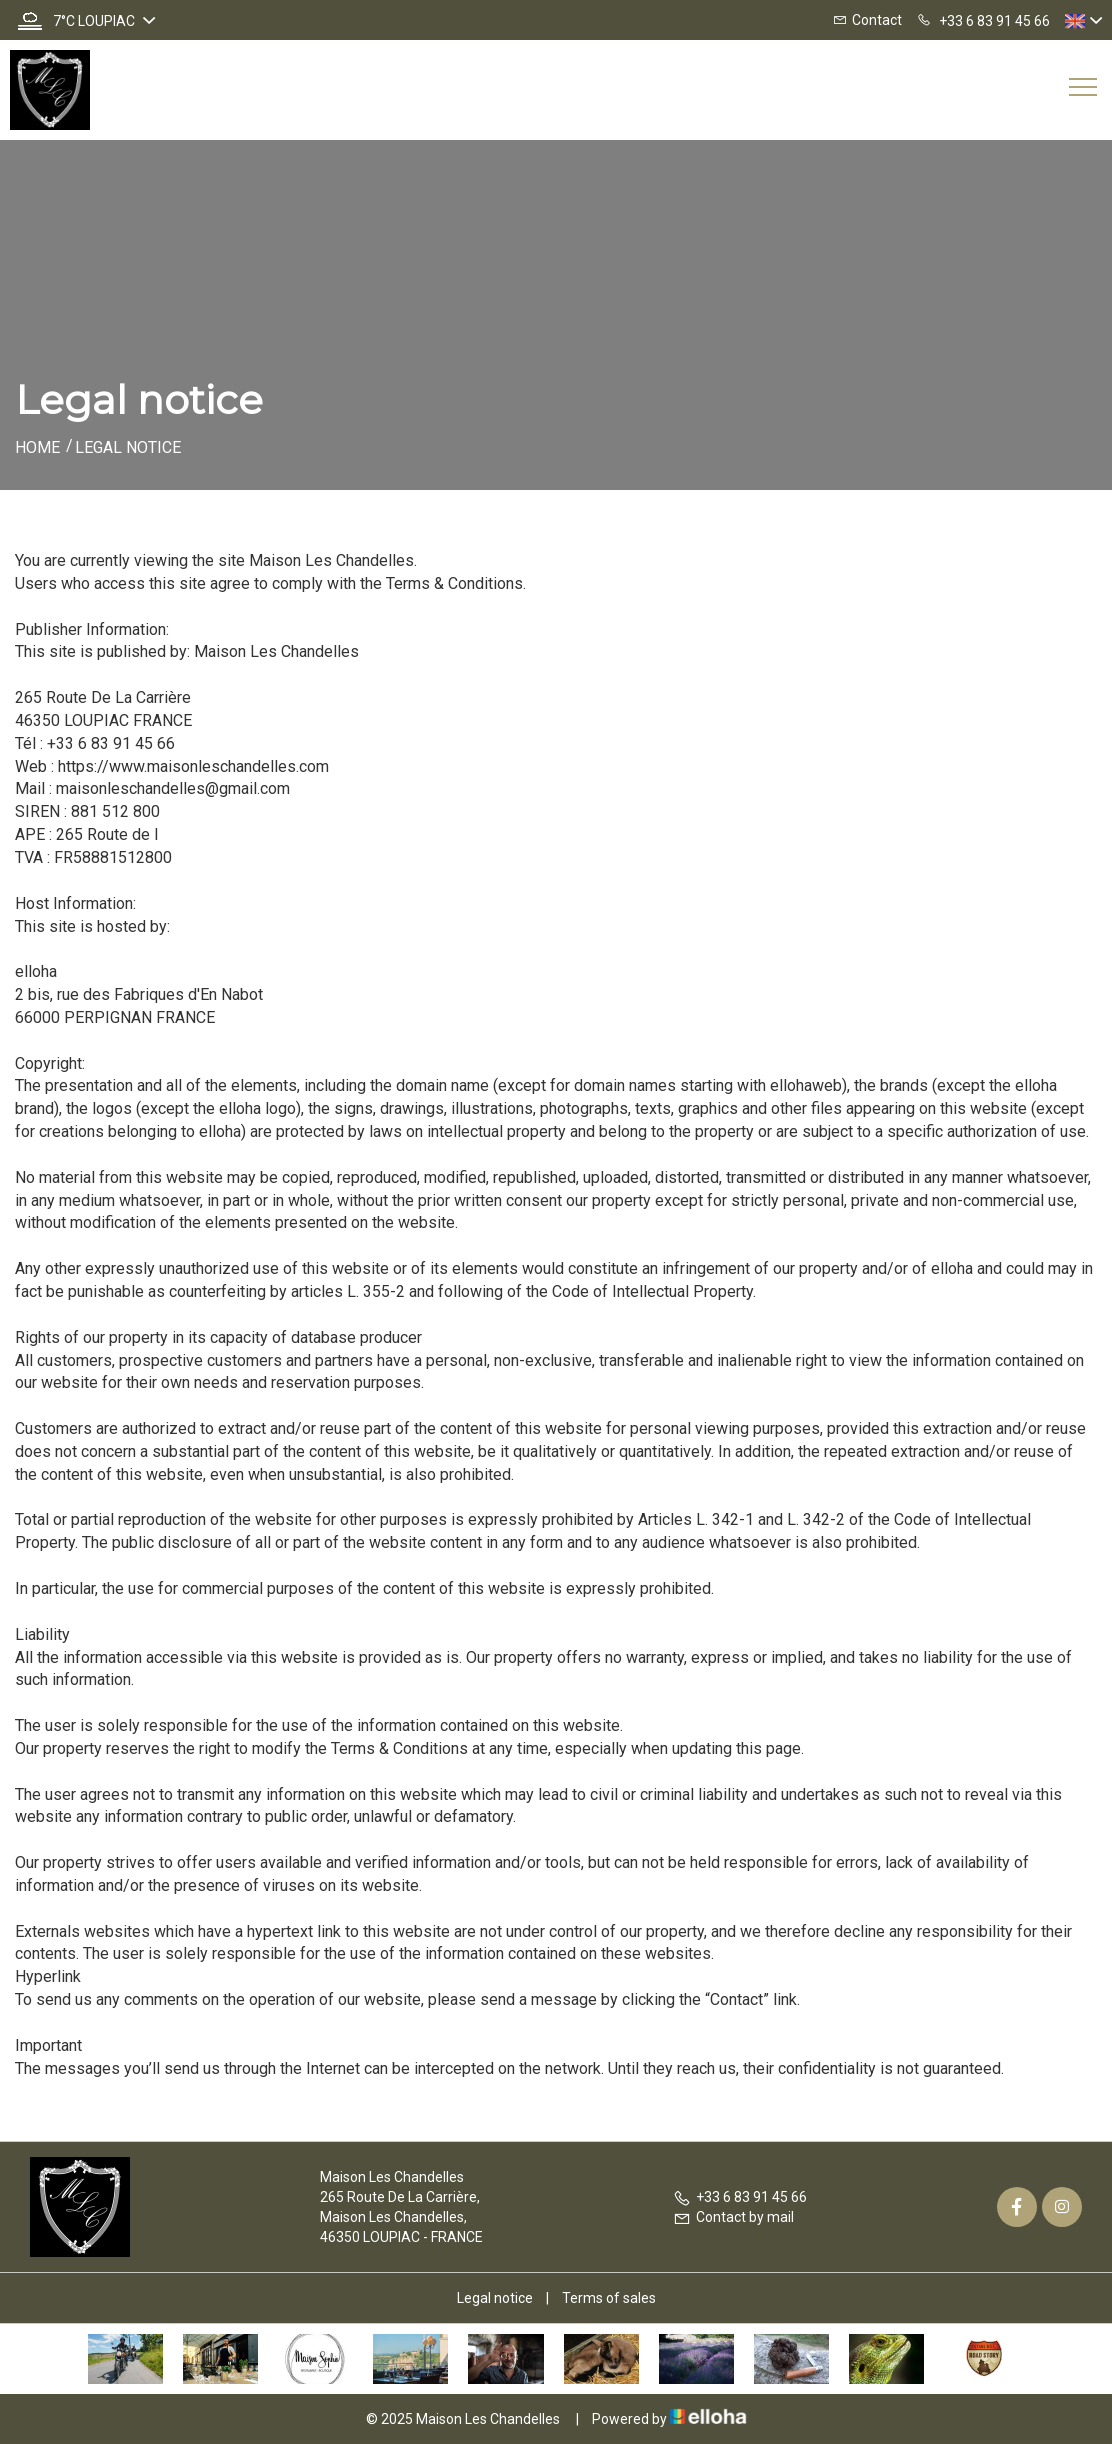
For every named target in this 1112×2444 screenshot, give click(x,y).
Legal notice (495, 2298)
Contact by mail (733, 2217)
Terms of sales (609, 2298)
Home (37, 447)
